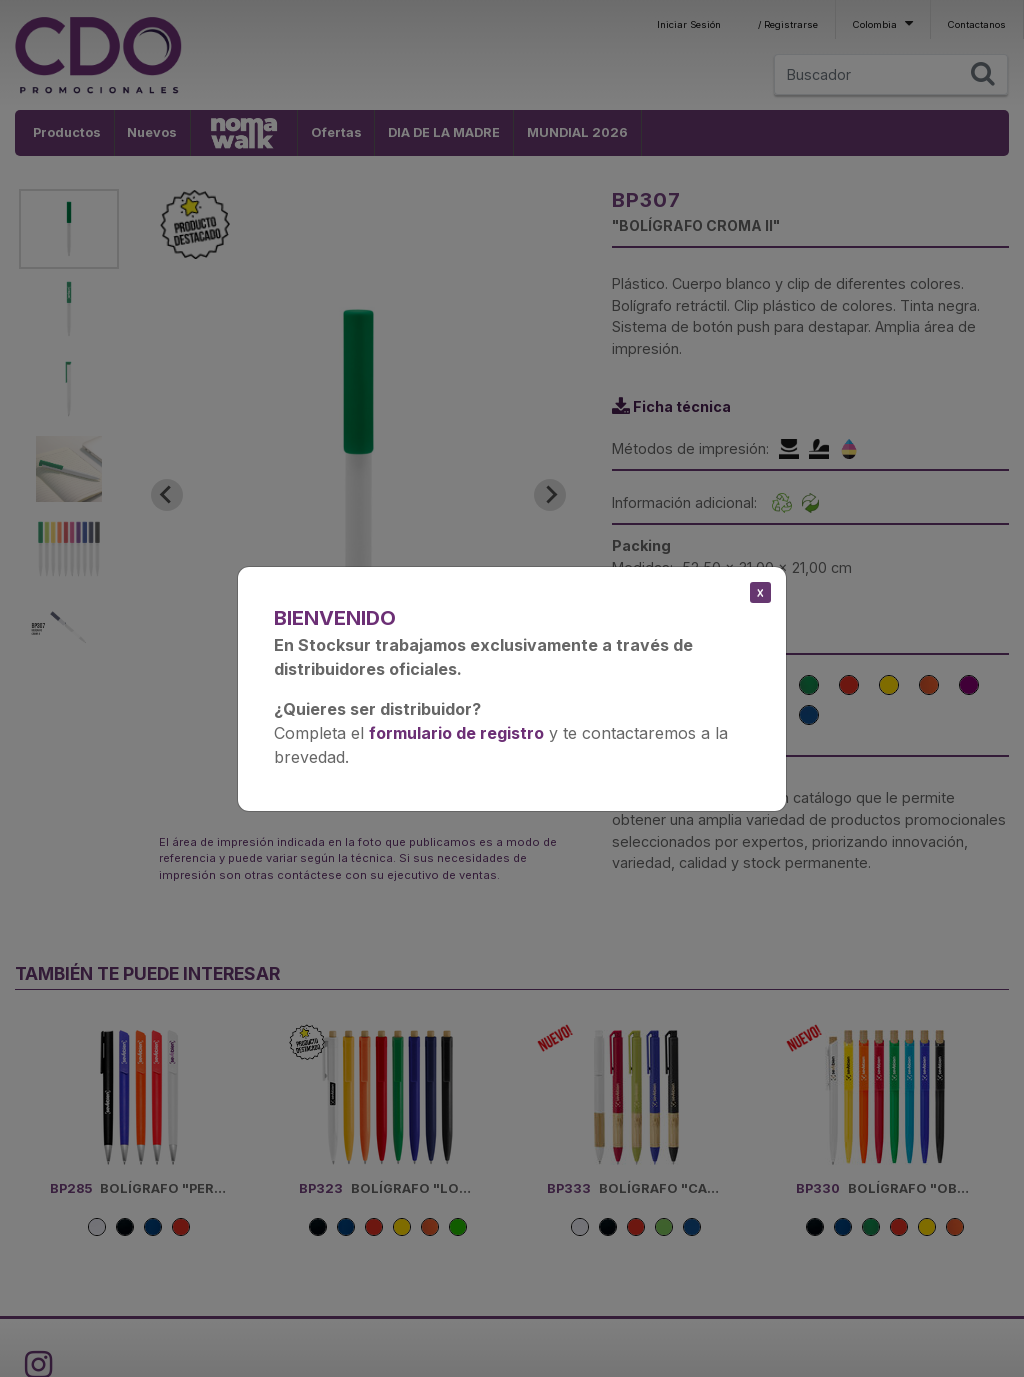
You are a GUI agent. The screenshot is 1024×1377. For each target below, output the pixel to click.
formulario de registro (456, 733)
